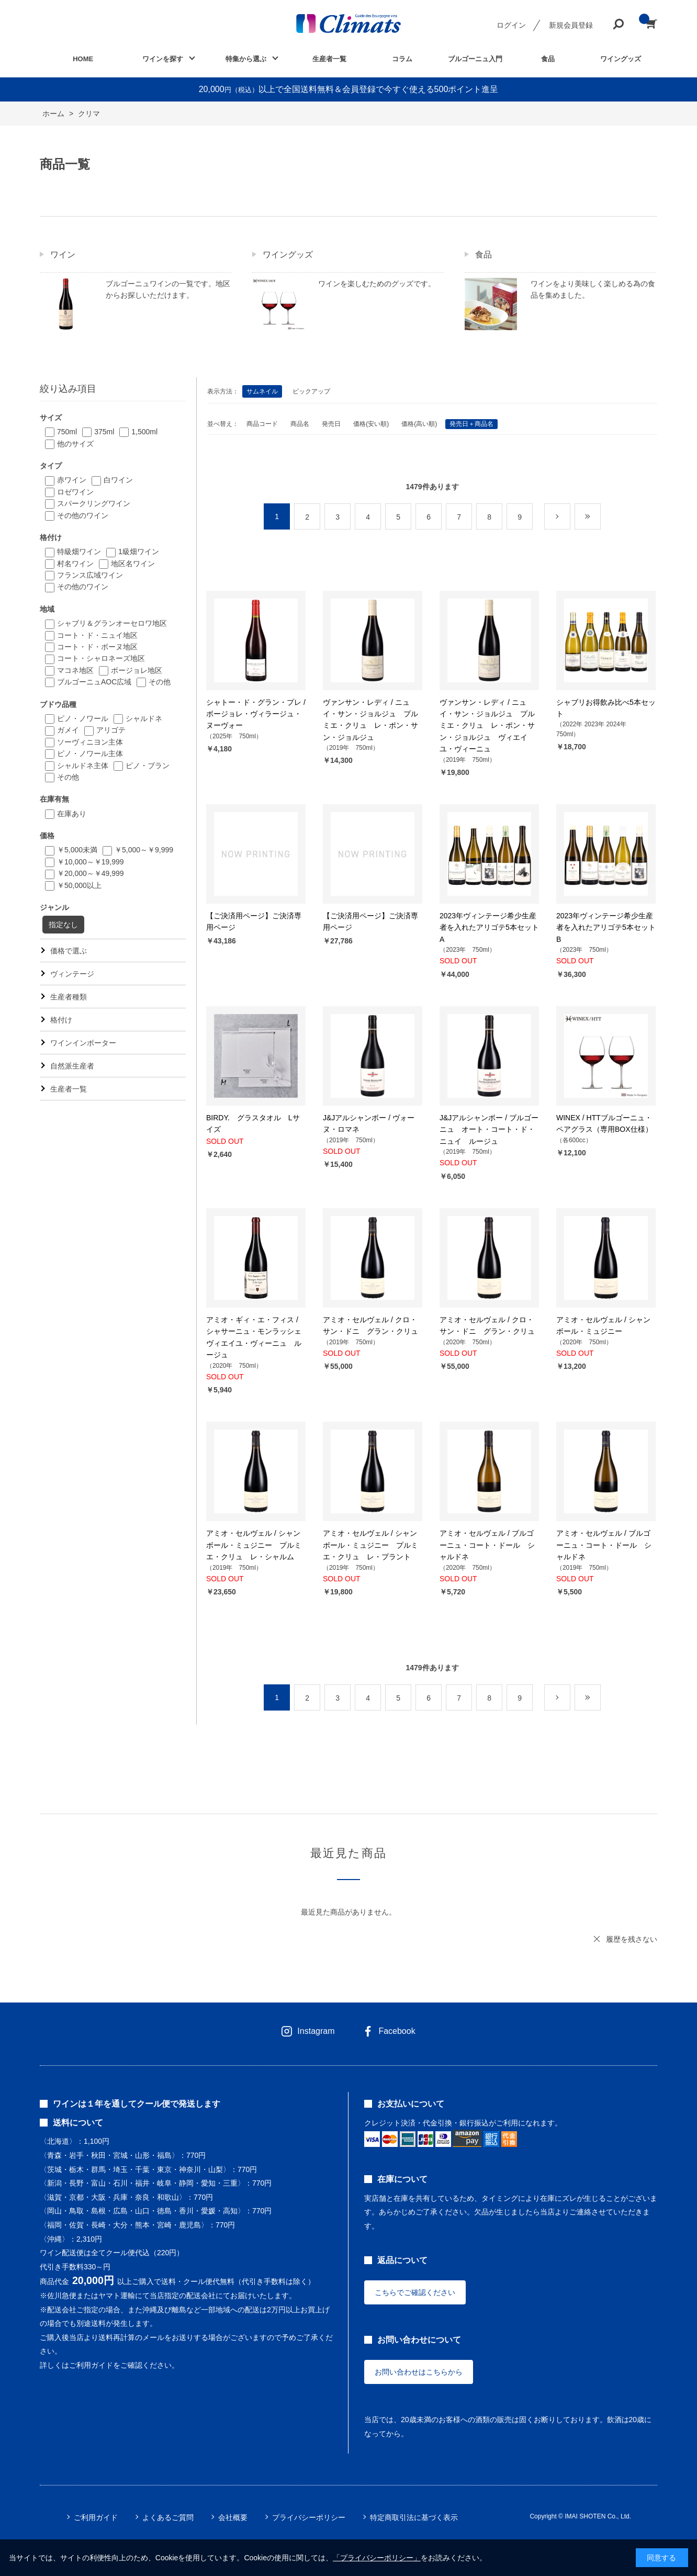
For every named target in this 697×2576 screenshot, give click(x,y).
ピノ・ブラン (148, 765)
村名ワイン (75, 563)
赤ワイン (71, 480)
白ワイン (118, 480)
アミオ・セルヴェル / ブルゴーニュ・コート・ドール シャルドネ (487, 1545)
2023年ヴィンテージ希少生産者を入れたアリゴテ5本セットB (606, 927)
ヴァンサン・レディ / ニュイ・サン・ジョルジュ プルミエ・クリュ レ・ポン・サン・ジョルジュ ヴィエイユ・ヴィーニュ (487, 725)
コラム (402, 59)
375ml (104, 432)
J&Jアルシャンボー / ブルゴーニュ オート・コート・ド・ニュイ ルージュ (489, 1129)
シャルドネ (144, 718)
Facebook (396, 2031)
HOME (83, 59)
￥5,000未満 (77, 850)
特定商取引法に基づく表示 (414, 2517)
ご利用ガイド (96, 2517)
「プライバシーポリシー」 (377, 2557)
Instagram (315, 2031)
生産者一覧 (329, 59)
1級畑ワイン (138, 551)
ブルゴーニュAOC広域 (94, 682)
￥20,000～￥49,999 (90, 873)
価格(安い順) (371, 424)
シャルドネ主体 (82, 765)
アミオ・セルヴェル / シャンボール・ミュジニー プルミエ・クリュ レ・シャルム (253, 1545)
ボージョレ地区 (136, 670)
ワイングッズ (620, 59)
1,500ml (144, 432)
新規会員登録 (571, 25)
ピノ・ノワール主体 (90, 753)
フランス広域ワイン (90, 575)
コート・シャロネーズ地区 (101, 658)
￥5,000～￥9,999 (144, 850)
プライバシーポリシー (308, 2517)
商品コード (262, 424)
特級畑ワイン (79, 551)
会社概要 (233, 2517)
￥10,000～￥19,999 (90, 862)
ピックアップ (311, 391)
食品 (548, 59)
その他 (160, 682)
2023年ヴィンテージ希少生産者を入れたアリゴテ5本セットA (489, 927)
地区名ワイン (133, 563)
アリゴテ (111, 730)
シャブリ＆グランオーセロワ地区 (112, 623)
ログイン (511, 25)
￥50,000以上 (79, 885)
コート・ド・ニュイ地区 (97, 635)
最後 (600, 517)
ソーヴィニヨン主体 (90, 742)
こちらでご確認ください (415, 2292)
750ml (67, 432)
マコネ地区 (75, 670)
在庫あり (71, 813)
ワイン (62, 254)
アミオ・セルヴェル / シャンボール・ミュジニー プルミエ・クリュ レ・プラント (370, 1545)
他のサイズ (75, 444)
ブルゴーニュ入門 (475, 59)
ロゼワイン (75, 492)
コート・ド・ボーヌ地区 (97, 647)
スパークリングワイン (93, 503)
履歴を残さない (631, 1939)
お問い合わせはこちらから (419, 2372)
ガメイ (68, 730)
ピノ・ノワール (82, 718)
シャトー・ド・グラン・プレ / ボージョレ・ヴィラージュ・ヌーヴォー (256, 714)
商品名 (299, 424)
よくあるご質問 (168, 2517)
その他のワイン (82, 515)
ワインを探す (162, 59)
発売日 (331, 424)
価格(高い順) (419, 424)
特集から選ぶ (246, 59)
